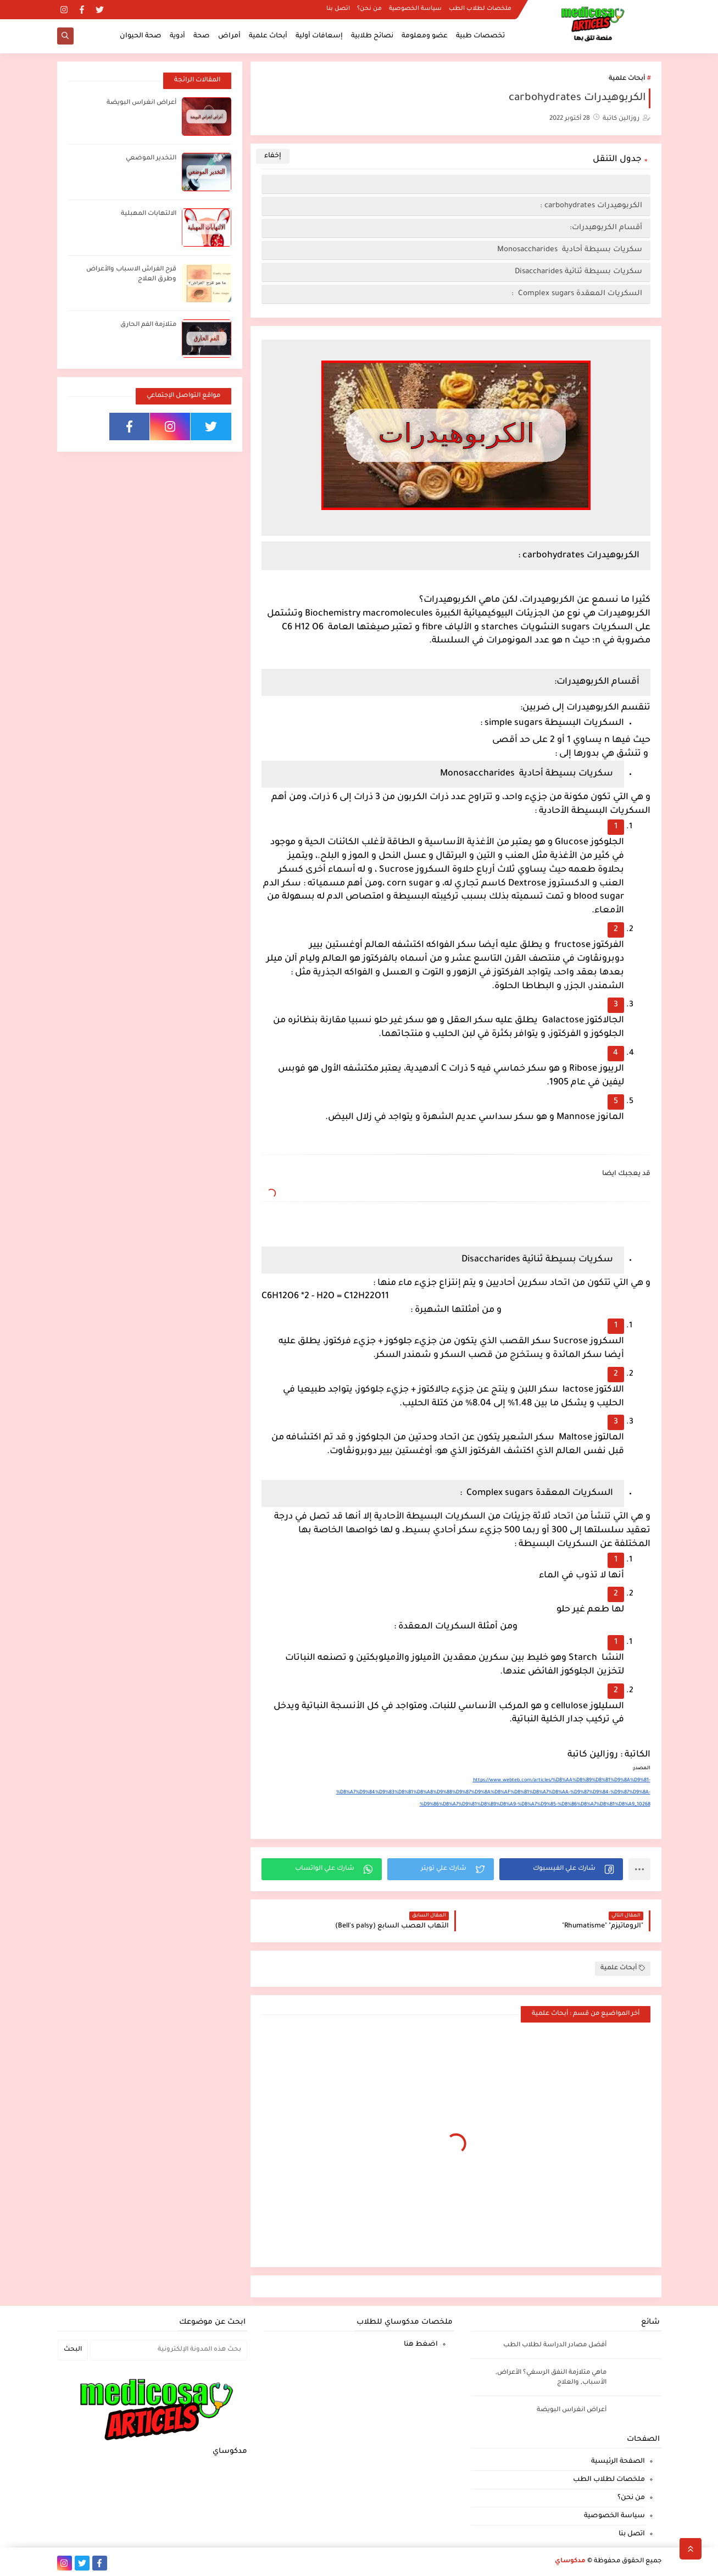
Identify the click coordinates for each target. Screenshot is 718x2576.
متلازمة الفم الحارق (148, 325)
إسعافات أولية (319, 36)
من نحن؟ (369, 8)
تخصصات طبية (480, 36)
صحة (201, 36)
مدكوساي (570, 2561)
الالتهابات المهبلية (148, 214)
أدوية (177, 36)
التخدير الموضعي (151, 158)
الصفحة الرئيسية (618, 2462)
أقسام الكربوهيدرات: (606, 228)
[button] (561, 1869)
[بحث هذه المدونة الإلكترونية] (169, 2350)
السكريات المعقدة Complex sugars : (576, 294)
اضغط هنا (421, 2344)
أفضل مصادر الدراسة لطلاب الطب (554, 2345)
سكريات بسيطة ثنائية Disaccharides (578, 272)
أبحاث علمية (268, 36)
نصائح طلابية (372, 36)
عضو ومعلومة (425, 36)
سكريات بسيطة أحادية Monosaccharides (569, 250)
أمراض (229, 36)
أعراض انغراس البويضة (141, 103)
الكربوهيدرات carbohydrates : (591, 206)
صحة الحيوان (141, 36)
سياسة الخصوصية (415, 8)
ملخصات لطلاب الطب (480, 8)
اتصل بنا (338, 8)
